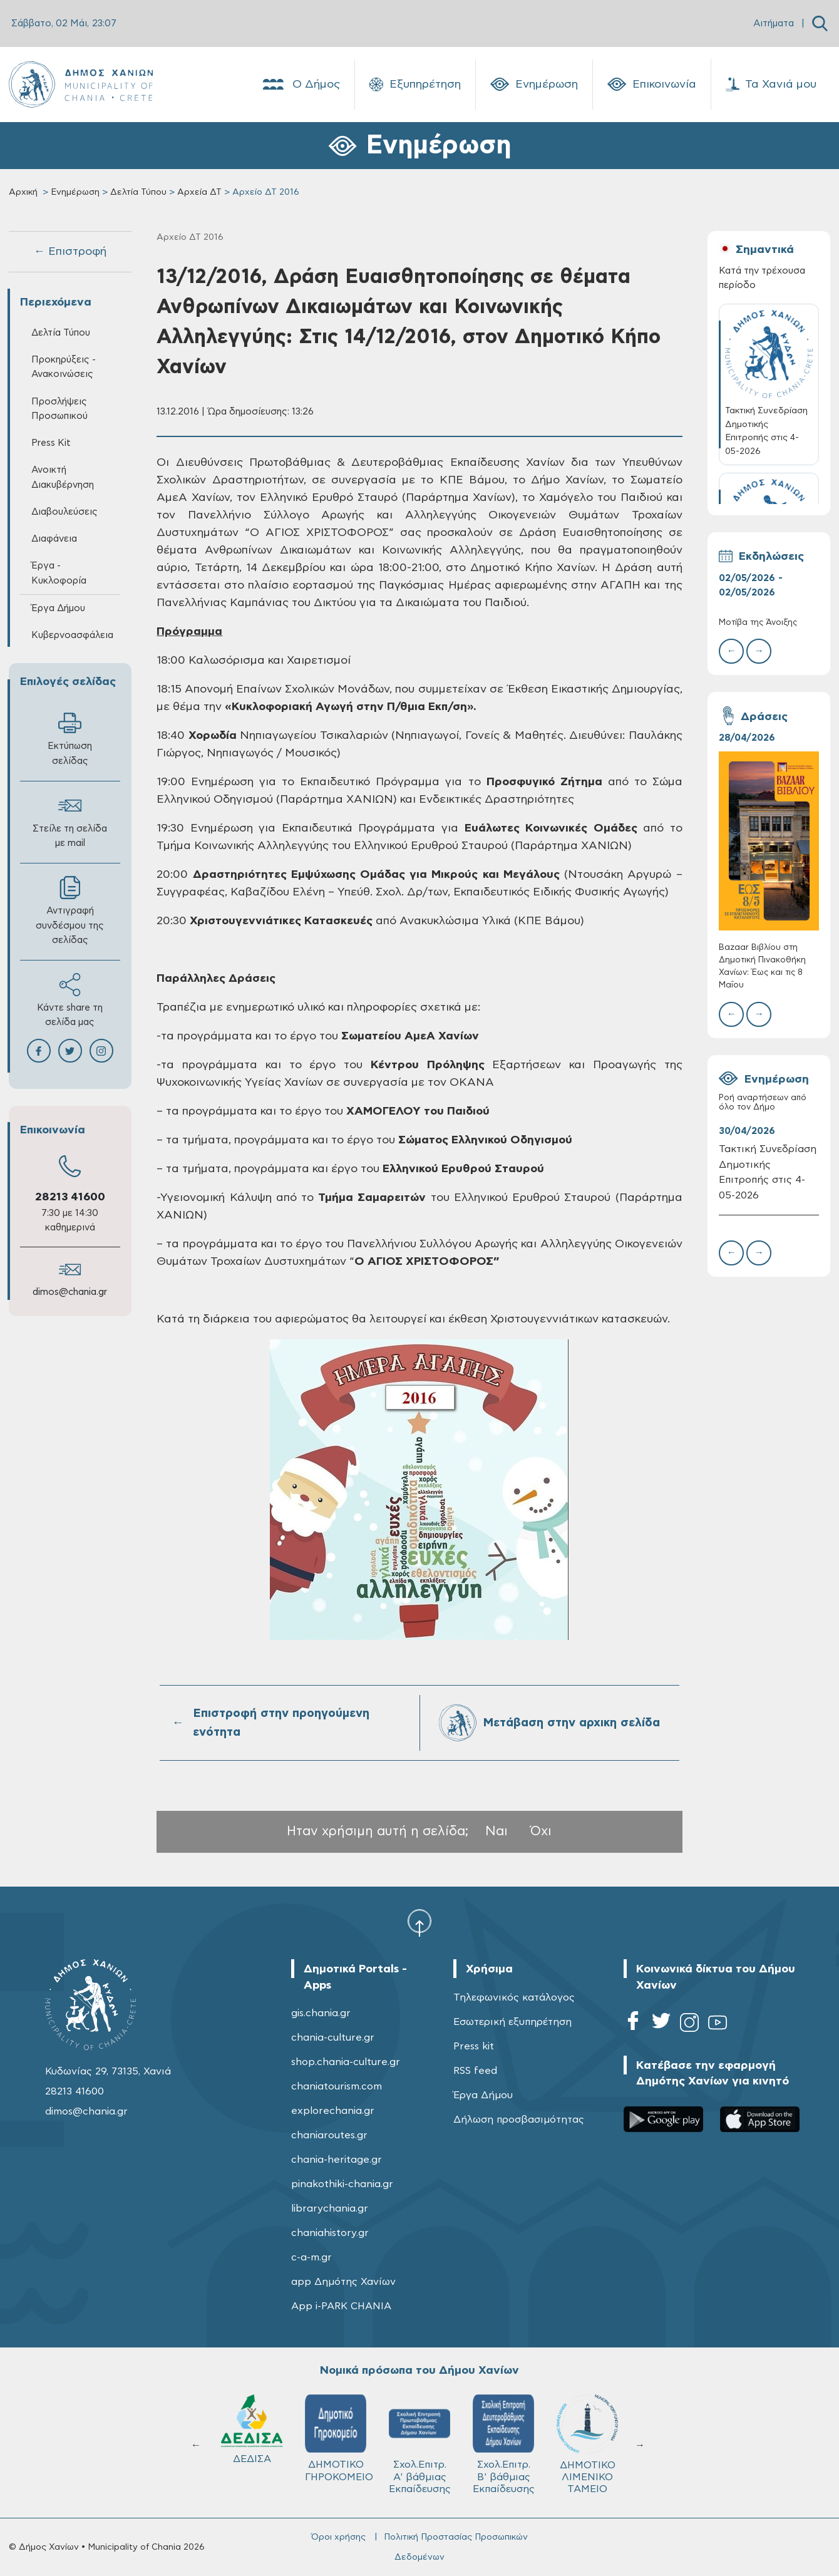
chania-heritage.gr (336, 2160)
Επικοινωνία (651, 84)
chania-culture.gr (332, 2037)
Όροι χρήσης (338, 2537)
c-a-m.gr (311, 2257)
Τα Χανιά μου (771, 84)
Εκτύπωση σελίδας (70, 738)
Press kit (473, 2046)
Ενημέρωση (534, 84)
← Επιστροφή (70, 251)
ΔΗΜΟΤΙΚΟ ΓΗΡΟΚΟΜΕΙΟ (339, 2437)
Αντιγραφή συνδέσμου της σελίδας (70, 910)
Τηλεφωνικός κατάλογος (514, 1997)
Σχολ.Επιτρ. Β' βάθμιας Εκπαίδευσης (504, 2443)
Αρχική (23, 192)
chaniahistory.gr (330, 2233)
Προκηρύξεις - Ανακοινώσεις (63, 367)
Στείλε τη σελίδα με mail (70, 821)
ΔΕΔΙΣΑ (251, 2428)
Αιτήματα (773, 23)
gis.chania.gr (321, 2013)
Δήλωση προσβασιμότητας (518, 2120)
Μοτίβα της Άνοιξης (758, 623)
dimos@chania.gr (70, 1292)
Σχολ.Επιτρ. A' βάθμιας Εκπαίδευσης (420, 2443)
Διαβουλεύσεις (64, 512)
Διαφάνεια (54, 539)
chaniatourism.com (336, 2086)
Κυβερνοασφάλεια (72, 635)
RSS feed (475, 2071)
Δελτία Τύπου (138, 192)
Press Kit (51, 443)
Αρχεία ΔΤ (199, 192)
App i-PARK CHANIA (341, 2306)
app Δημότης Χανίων (343, 2282)
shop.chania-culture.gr (345, 2062)
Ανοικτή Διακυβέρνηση (62, 477)
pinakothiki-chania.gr (342, 2184)
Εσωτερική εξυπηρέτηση (512, 2022)
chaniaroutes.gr (329, 2135)
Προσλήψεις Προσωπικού (59, 409)
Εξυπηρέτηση (415, 84)
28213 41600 (70, 1197)
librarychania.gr (329, 2208)
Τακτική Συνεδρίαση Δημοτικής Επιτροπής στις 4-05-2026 (767, 1172)
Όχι (541, 1831)
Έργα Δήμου (58, 608)
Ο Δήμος (300, 84)
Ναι (496, 1831)
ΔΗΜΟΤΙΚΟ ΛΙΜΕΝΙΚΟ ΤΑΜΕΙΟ (587, 2444)
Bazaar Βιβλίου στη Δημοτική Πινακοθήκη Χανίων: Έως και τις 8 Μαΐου (762, 967)
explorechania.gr (332, 2111)
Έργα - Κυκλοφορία (58, 573)
